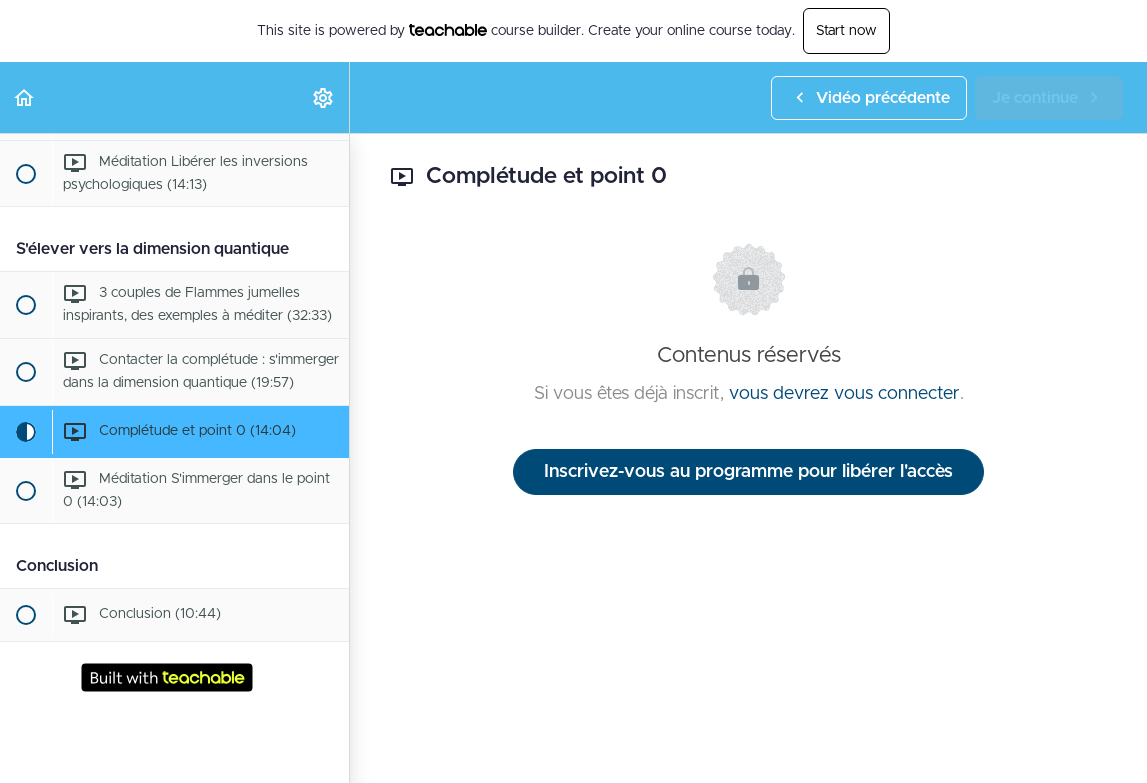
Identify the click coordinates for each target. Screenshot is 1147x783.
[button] (25, 97)
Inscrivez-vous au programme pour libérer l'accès (748, 472)
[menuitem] (324, 97)
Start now (846, 31)
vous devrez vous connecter (844, 394)
